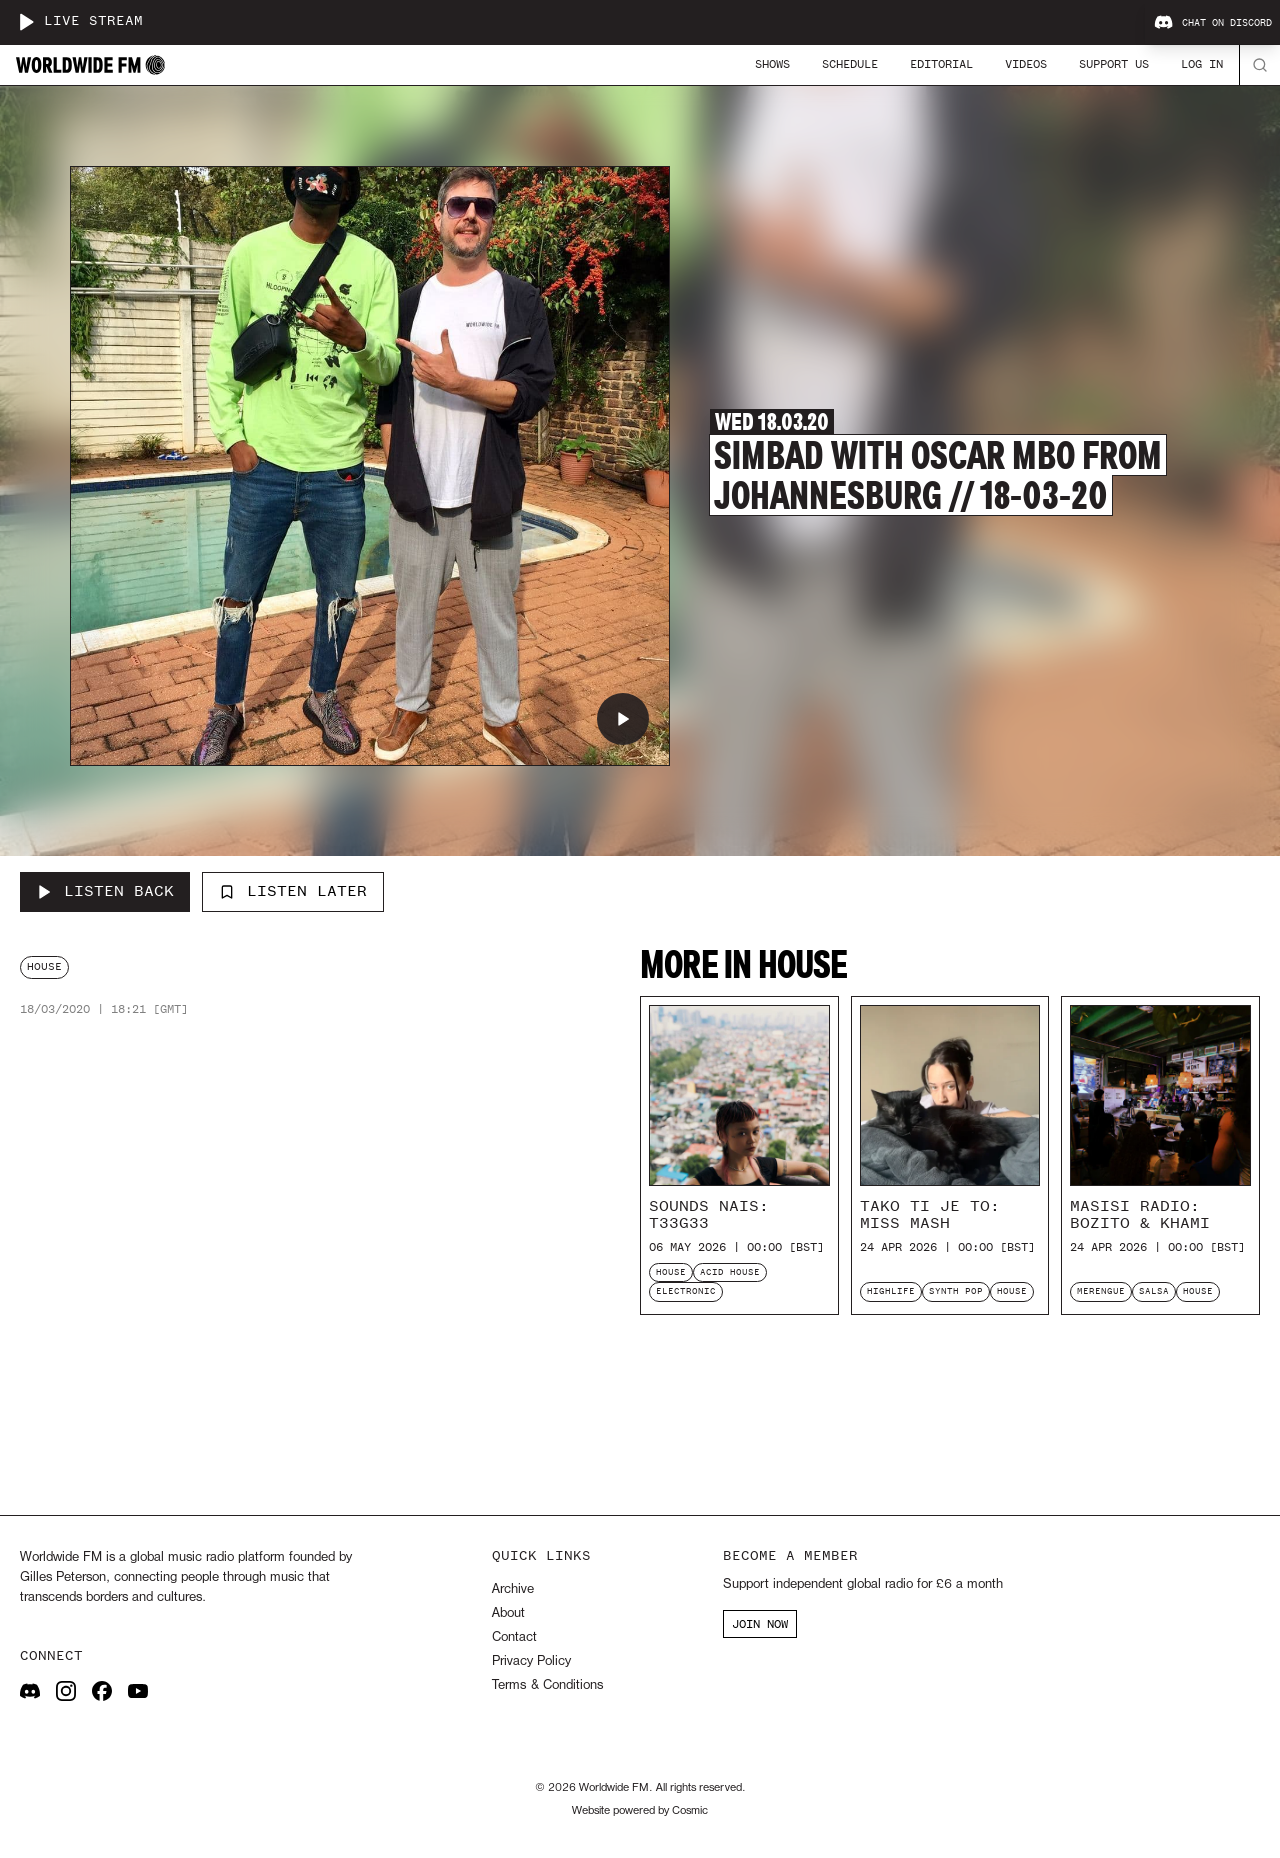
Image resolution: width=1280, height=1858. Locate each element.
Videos (1026, 64)
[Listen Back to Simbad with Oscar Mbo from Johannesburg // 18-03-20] (105, 892)
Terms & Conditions (547, 1685)
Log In (1202, 64)
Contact (514, 1637)
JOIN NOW (760, 1624)
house (44, 966)
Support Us (1114, 64)
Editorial (941, 64)
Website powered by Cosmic (640, 1811)
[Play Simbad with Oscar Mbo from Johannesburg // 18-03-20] (623, 719)
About (508, 1613)
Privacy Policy (531, 1661)
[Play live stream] (26, 22)
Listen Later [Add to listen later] (293, 891)
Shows (772, 64)
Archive (513, 1589)
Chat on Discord (1213, 23)
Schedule (850, 64)
